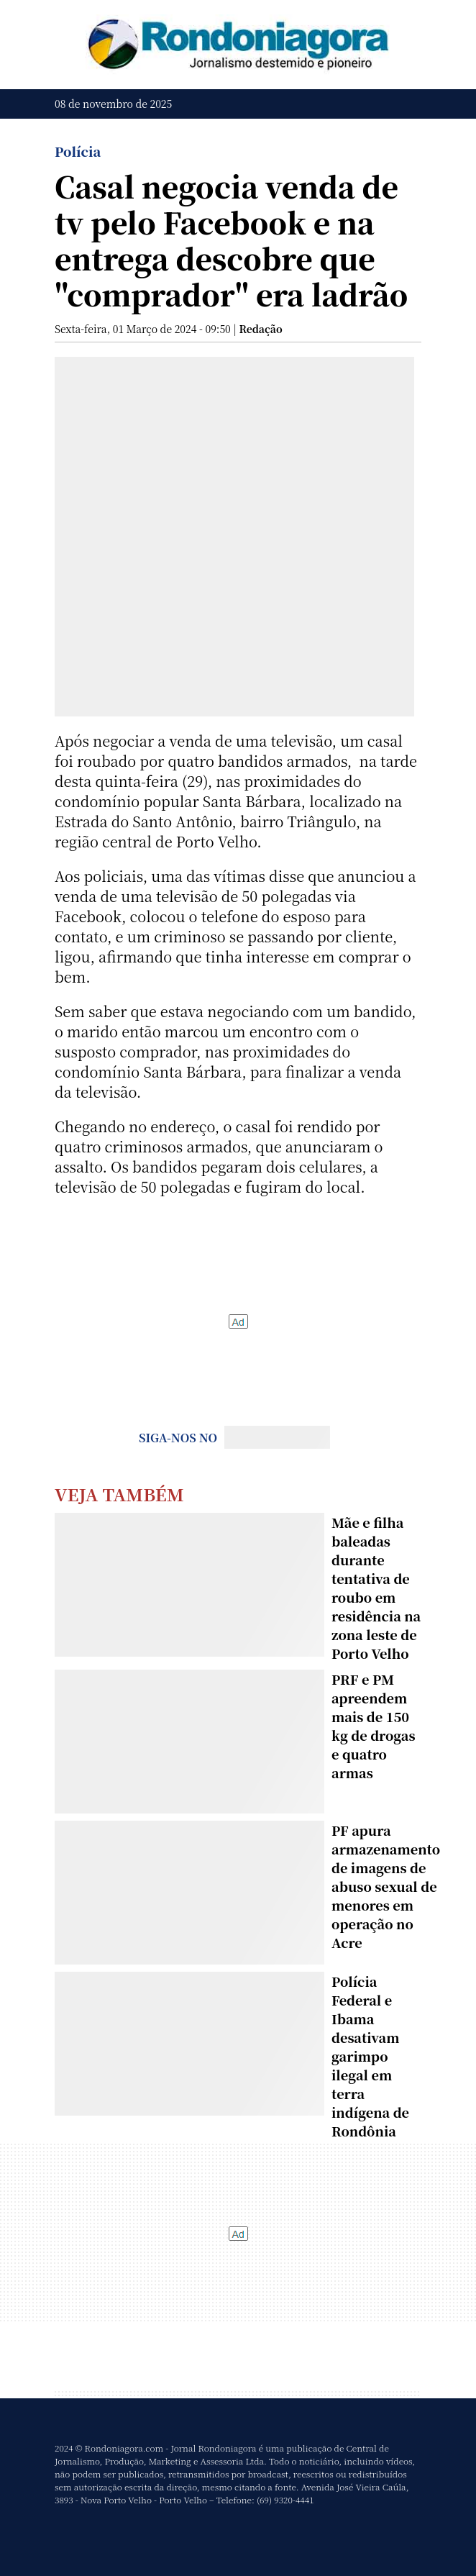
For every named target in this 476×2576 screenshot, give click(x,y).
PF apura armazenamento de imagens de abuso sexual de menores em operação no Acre (385, 1886)
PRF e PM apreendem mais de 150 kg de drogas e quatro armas (373, 1726)
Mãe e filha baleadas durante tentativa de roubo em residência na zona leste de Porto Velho (376, 1587)
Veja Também (119, 1493)
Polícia (78, 151)
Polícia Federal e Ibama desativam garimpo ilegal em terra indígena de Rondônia (370, 2056)
